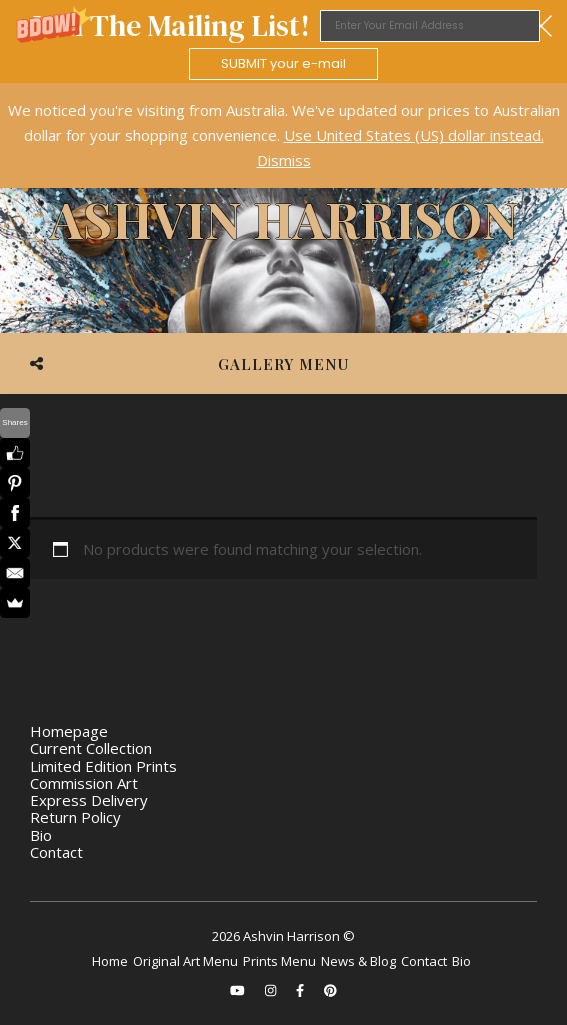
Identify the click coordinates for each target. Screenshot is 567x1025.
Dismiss (284, 160)
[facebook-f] (301, 990)
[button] (283, 41)
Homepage (69, 731)
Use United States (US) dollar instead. (414, 135)
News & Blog (358, 961)
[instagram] (272, 990)
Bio (41, 835)
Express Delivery (89, 800)
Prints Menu (279, 961)
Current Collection (91, 748)
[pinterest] (330, 990)
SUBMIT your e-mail (283, 63)
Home (110, 961)
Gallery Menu (283, 364)
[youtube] (239, 990)
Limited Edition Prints (103, 766)
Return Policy (75, 817)
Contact (56, 852)
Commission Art (84, 783)
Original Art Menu (185, 961)
